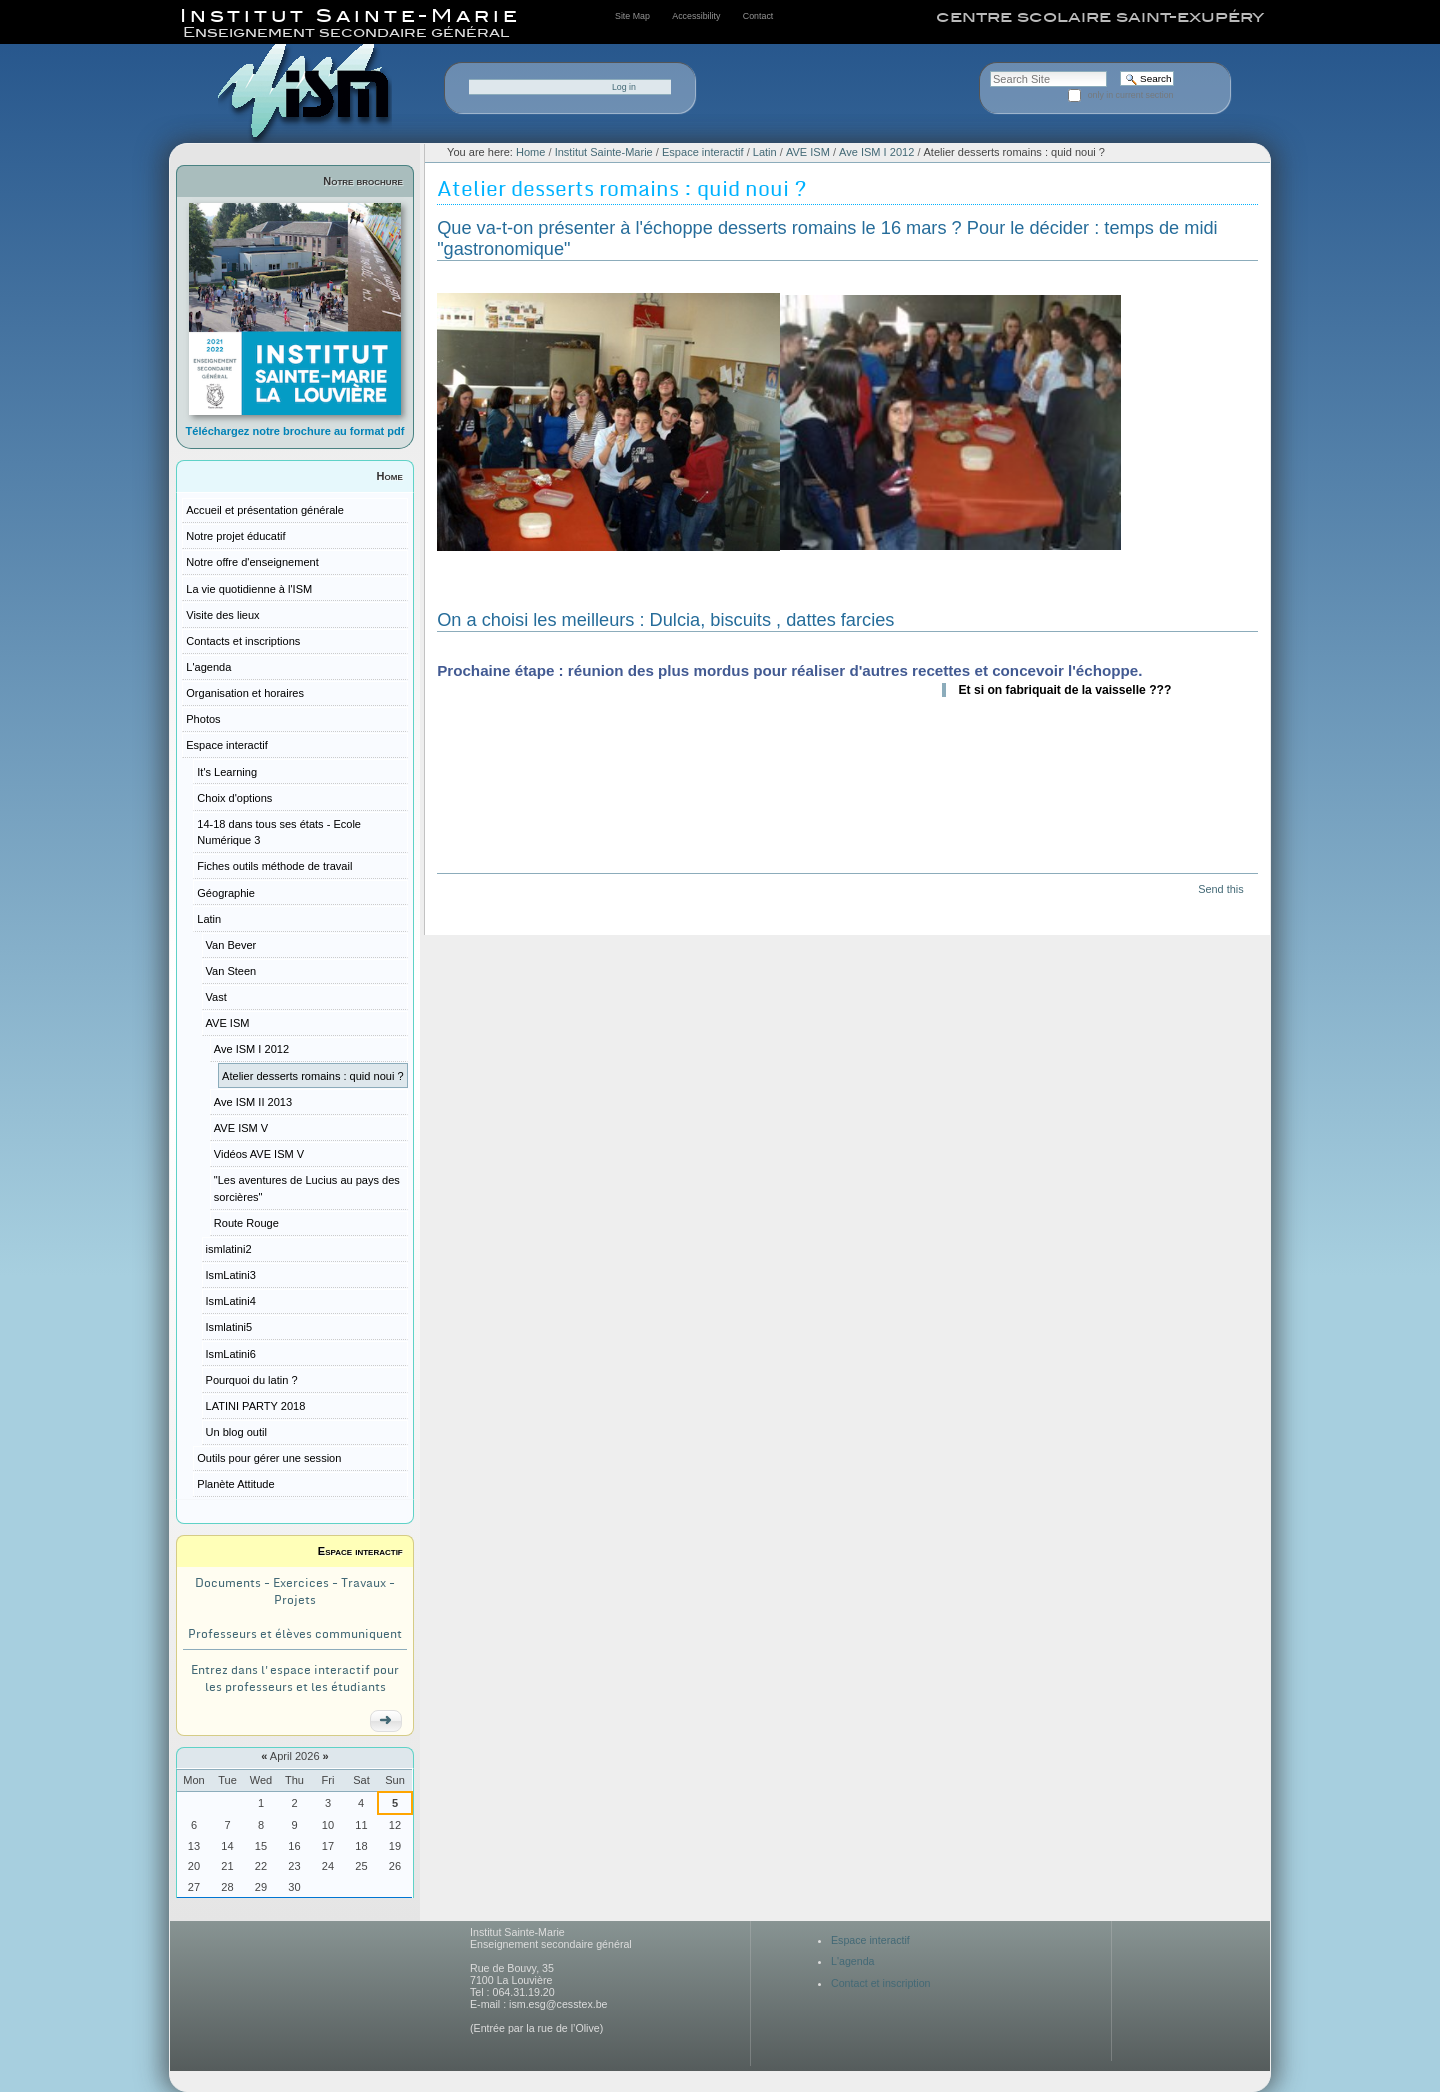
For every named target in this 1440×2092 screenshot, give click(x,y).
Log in (624, 87)
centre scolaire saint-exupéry (1100, 17)
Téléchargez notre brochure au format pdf (295, 431)
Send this (1220, 889)
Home (390, 476)
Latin (765, 152)
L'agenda (853, 1961)
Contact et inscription (881, 1983)
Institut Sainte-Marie (604, 152)
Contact (758, 16)
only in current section (1131, 95)
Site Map (632, 16)
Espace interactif (360, 1551)
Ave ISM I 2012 (876, 152)
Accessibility (696, 16)
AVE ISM (808, 152)
